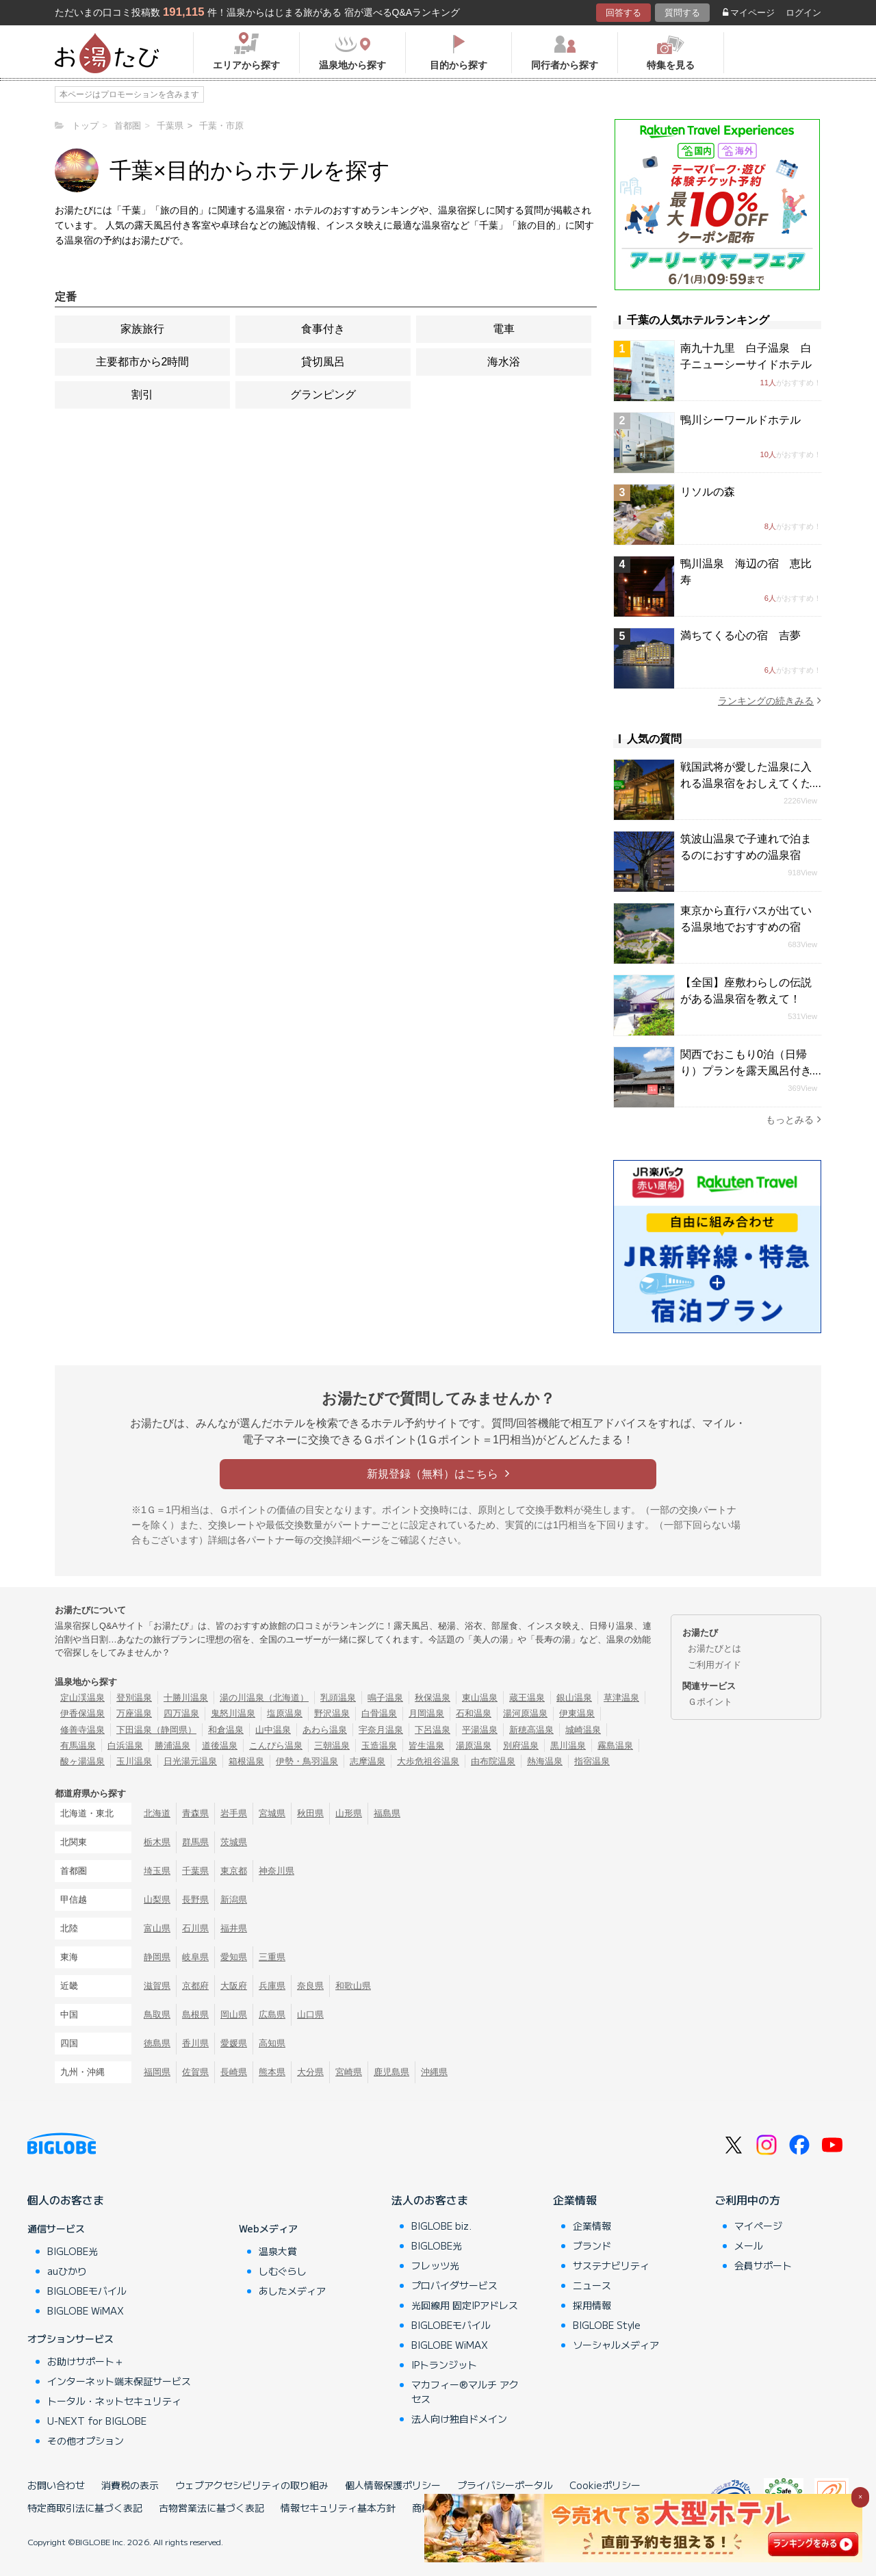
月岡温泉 (426, 1713)
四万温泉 (181, 1713)
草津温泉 (621, 1697)
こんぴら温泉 (275, 1745)
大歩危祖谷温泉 (428, 1761)
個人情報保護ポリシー (393, 2485)
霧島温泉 (615, 1745)
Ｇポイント (710, 1702)
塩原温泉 (284, 1713)
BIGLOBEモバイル (87, 2290)
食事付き (323, 329)
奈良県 (310, 1986)
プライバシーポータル (505, 2485)
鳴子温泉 (385, 1697)
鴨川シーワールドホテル (740, 420)
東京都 (233, 1871)
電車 (504, 329)
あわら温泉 (324, 1730)
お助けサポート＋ (85, 2361)
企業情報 (575, 2199)
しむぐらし (283, 2271)
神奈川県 (276, 1871)
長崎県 (233, 2072)
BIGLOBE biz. (441, 2225)
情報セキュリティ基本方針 (338, 2507)
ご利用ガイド (714, 1665)
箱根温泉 (246, 1761)
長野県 (195, 1899)
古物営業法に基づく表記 (211, 2507)
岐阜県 (195, 1957)
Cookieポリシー (605, 2485)
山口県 (310, 2014)
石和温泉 (473, 1713)
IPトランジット (444, 2364)
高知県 (272, 2043)
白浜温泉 (125, 1745)
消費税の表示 (130, 2485)
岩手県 (233, 1813)
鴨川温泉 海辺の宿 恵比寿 (746, 572)
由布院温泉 (493, 1761)
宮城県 (272, 1813)
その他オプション (85, 2440)
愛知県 (233, 1957)
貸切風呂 (323, 362)
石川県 (195, 1928)
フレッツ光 (435, 2265)
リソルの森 (707, 492)
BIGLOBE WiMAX (85, 2310)
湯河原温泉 (525, 1713)
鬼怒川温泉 (233, 1713)
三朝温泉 (332, 1745)
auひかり (67, 2271)
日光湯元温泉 (190, 1761)
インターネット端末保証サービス (119, 2381)
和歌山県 (353, 1986)
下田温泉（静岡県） (156, 1730)
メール (748, 2245)
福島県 (387, 1813)
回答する (623, 13)
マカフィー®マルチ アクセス (465, 2392)
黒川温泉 (568, 1745)
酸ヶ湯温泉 (82, 1761)
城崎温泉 (583, 1730)
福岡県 (157, 2072)
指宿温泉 (592, 1761)
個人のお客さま (65, 2199)
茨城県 (233, 1842)
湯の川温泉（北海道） (264, 1697)
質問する (682, 13)
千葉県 (195, 1871)
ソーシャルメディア (616, 2345)
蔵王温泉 (527, 1697)
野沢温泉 (332, 1713)
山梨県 (157, 1899)
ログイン (803, 13)
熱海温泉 (545, 1761)
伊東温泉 (577, 1713)
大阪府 (233, 1986)
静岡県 (157, 1957)
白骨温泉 (379, 1713)
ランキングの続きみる (769, 700)
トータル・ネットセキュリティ (114, 2401)
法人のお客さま (429, 2199)
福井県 (233, 1928)
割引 (142, 394)
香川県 (195, 2043)
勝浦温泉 (172, 1745)
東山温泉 (480, 1697)
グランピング (323, 394)
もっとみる (793, 1119)
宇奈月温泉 (381, 1730)
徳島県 (157, 2043)
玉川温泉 (134, 1761)
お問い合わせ (56, 2485)
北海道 (157, 1813)
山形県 (348, 1813)
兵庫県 (272, 1986)
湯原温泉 (473, 1745)
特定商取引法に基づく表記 (84, 2507)
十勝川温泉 (186, 1697)
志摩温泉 (367, 1761)
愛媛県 (233, 2043)
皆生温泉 (426, 1745)
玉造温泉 (379, 1745)
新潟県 (233, 1899)
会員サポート (763, 2265)
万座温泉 (134, 1713)
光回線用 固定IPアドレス (464, 2305)
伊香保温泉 (82, 1713)
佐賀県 (195, 2072)
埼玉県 (157, 1871)
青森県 (195, 1813)
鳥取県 (157, 2014)
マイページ (749, 13)
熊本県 (272, 2072)
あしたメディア (292, 2290)
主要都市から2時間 (143, 362)
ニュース (592, 2285)
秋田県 (310, 1813)
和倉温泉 (226, 1730)
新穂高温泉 (531, 1730)
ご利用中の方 (747, 2199)
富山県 (157, 1928)
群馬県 (195, 1842)
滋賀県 (157, 1986)
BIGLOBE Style (607, 2325)
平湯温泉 (480, 1730)
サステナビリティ (611, 2265)
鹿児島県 (391, 2072)
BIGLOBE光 (72, 2251)
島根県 (195, 2014)
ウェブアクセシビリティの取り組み (251, 2485)
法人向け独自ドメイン (459, 2418)
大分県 (310, 2072)
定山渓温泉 (82, 1697)
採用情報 (592, 2305)
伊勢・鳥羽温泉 (307, 1761)
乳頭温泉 (338, 1697)
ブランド (592, 2245)
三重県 (272, 1957)
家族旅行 (142, 329)
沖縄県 (434, 2072)
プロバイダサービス (454, 2285)
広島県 (272, 2014)
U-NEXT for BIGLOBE (96, 2420)
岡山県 (233, 2014)
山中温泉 (273, 1730)
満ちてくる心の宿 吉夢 (740, 635)
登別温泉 (134, 1697)
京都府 (195, 1986)
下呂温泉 (432, 1730)
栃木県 (157, 1842)
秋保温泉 (432, 1697)
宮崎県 (348, 2072)
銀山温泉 (574, 1697)
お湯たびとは (714, 1648)
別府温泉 (521, 1745)
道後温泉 (219, 1745)
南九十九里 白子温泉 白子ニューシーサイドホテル (746, 356)
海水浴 (503, 362)
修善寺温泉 (82, 1730)
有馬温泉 (78, 1745)
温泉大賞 (278, 2251)
